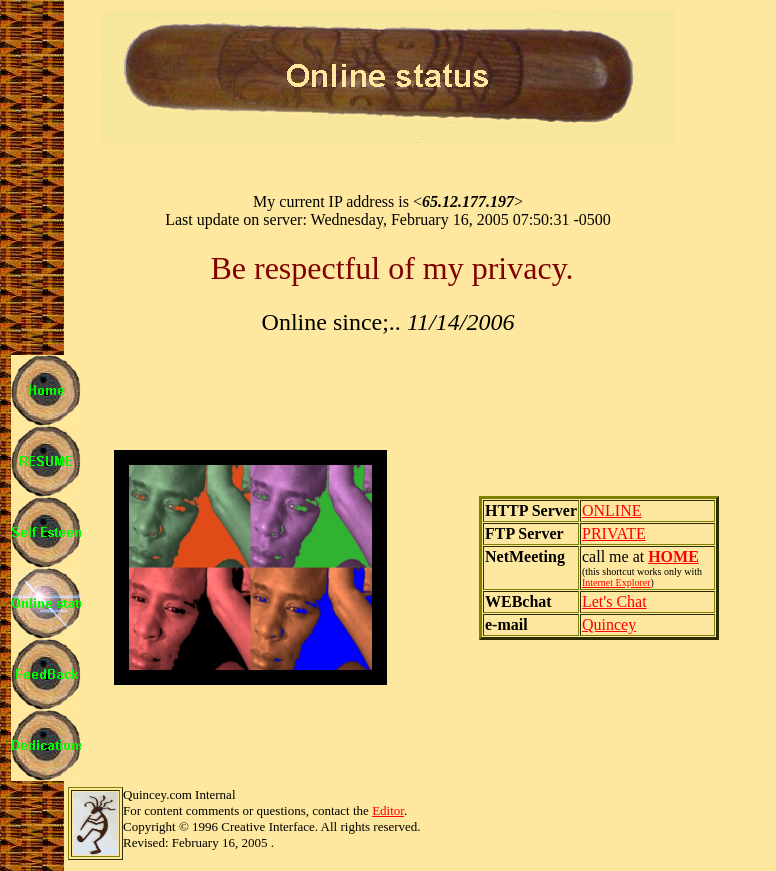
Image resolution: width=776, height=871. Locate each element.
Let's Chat (614, 601)
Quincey (609, 624)
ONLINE (612, 510)
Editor (388, 810)
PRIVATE (614, 533)
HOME (673, 556)
